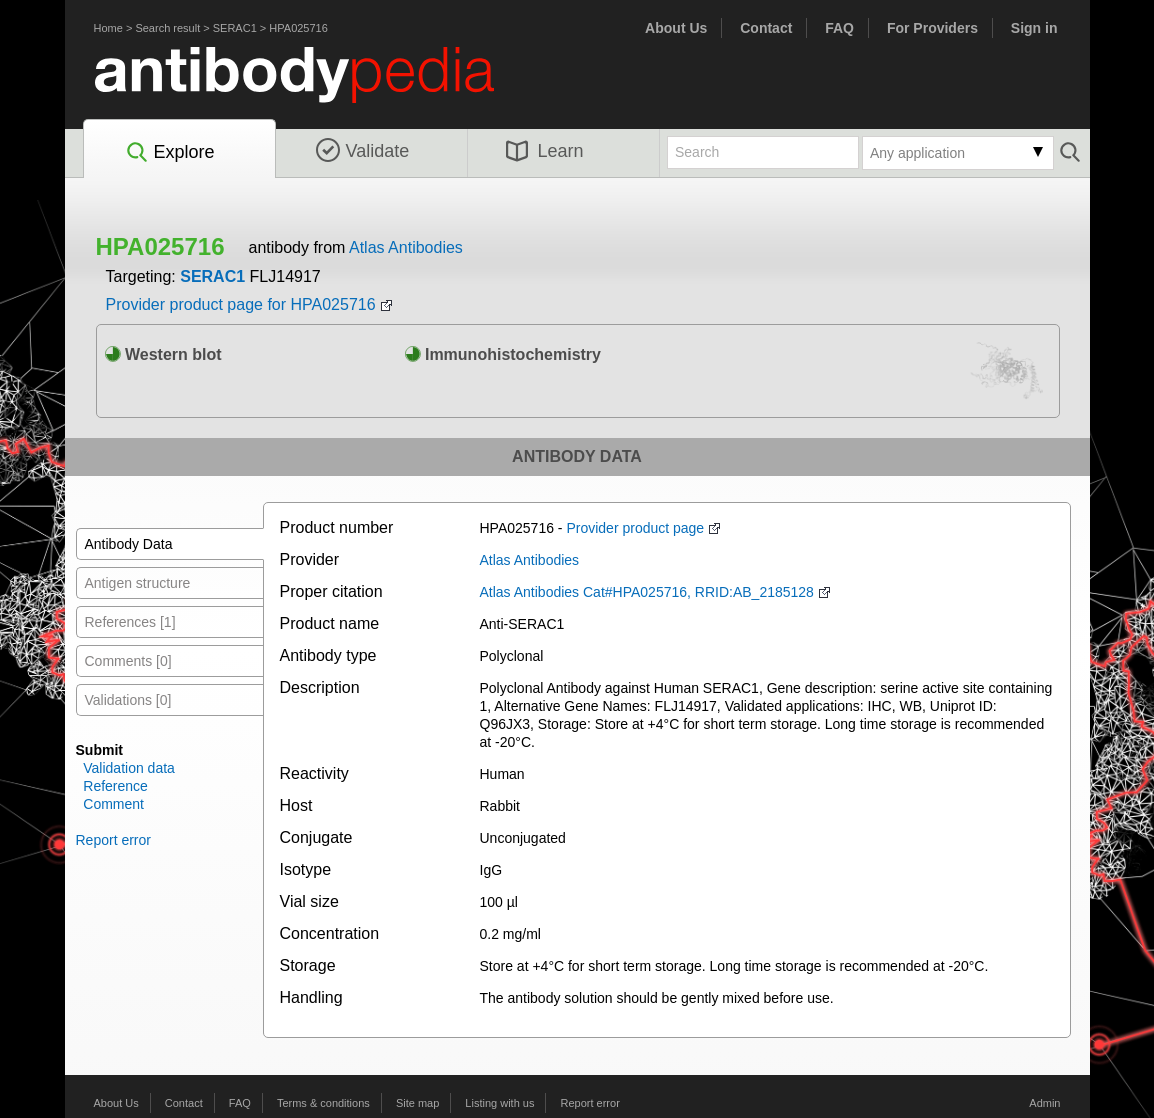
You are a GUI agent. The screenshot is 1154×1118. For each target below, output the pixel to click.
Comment (113, 804)
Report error (113, 840)
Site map (417, 1103)
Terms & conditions (323, 1103)
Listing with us (499, 1103)
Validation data (129, 768)
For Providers (932, 28)
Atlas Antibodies (406, 247)
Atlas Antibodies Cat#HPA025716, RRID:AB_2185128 (647, 592)
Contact (766, 28)
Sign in (1034, 28)
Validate (363, 151)
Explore (169, 153)
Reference (115, 786)
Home (108, 28)
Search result (167, 28)
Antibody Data (129, 544)
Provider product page (635, 528)
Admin (1044, 1103)
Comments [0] (128, 661)
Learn (545, 151)
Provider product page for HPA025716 (241, 304)
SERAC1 (235, 28)
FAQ (839, 28)
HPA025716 (298, 28)
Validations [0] (128, 700)
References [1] (130, 622)
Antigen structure (138, 583)
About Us (676, 28)
